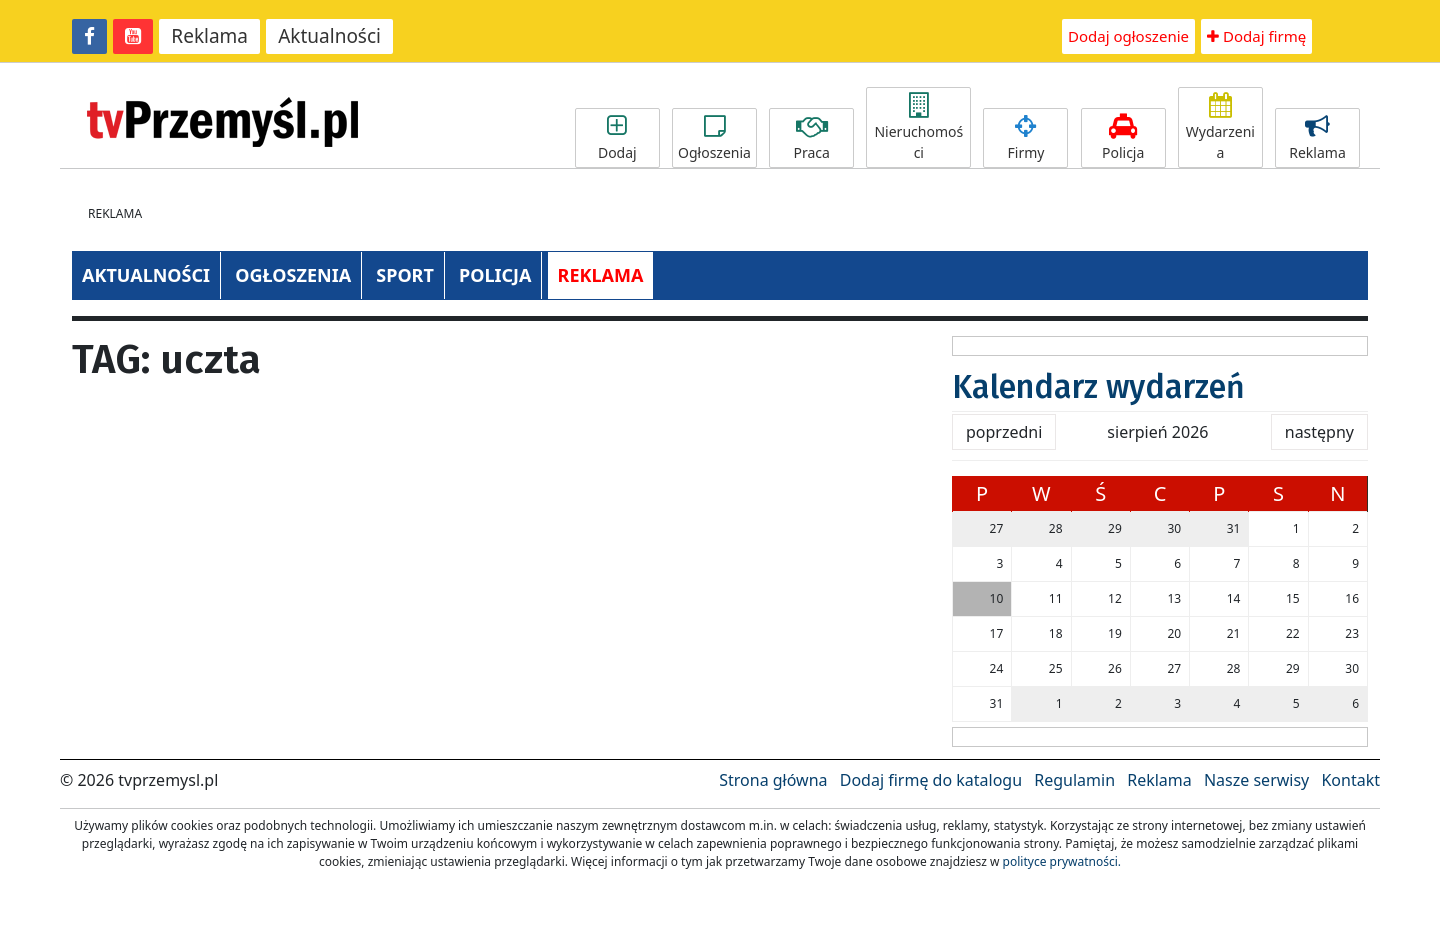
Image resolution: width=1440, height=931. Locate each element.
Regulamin (1074, 780)
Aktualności (329, 36)
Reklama (209, 36)
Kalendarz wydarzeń (1098, 387)
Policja (1123, 138)
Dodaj (617, 138)
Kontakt (1350, 780)
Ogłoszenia (714, 138)
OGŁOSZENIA (293, 275)
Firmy (1025, 138)
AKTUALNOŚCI (146, 275)
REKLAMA (601, 275)
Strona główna (773, 780)
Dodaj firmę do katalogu (931, 780)
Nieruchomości (918, 127)
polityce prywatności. (1062, 861)
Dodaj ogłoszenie (1128, 36)
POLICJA (495, 275)
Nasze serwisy (1256, 780)
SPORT (405, 275)
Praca (811, 138)
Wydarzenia (1220, 127)
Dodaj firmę (1256, 36)
